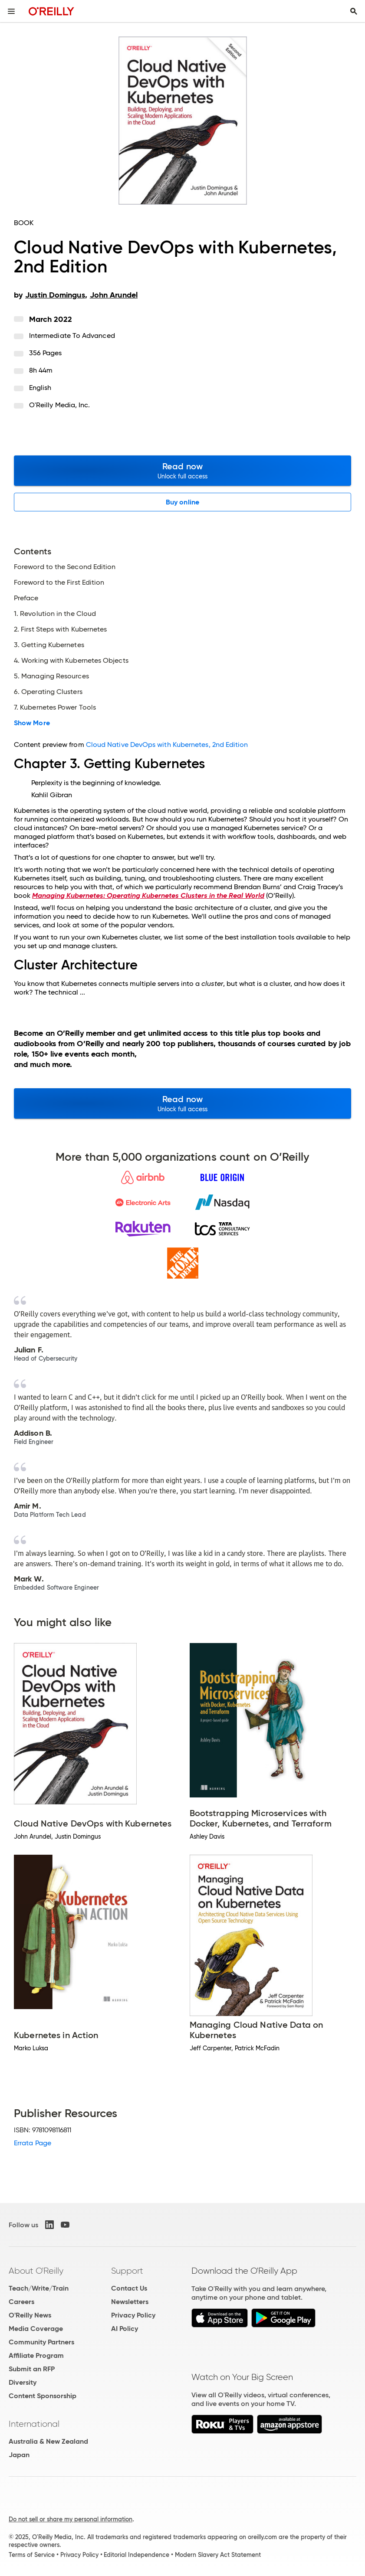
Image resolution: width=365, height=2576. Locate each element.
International (34, 2424)
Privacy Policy (133, 2315)
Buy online (182, 502)
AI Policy (124, 2328)
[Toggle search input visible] (353, 11)
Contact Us (129, 2288)
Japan (19, 2454)
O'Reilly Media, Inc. (59, 405)
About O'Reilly (36, 2270)
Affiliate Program (36, 2355)
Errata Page (32, 2143)
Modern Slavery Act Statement (218, 2555)
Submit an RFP (32, 2368)
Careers (21, 2301)
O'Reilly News (30, 2315)
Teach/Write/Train (39, 2288)
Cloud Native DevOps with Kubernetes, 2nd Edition (167, 744)
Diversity (22, 2382)
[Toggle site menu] (11, 11)
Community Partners (41, 2342)
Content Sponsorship (42, 2395)
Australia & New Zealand (48, 2441)
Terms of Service (32, 2555)
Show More (32, 723)
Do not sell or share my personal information (70, 2519)
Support (127, 2270)
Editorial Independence (136, 2555)
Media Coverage (36, 2328)
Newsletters (129, 2301)
